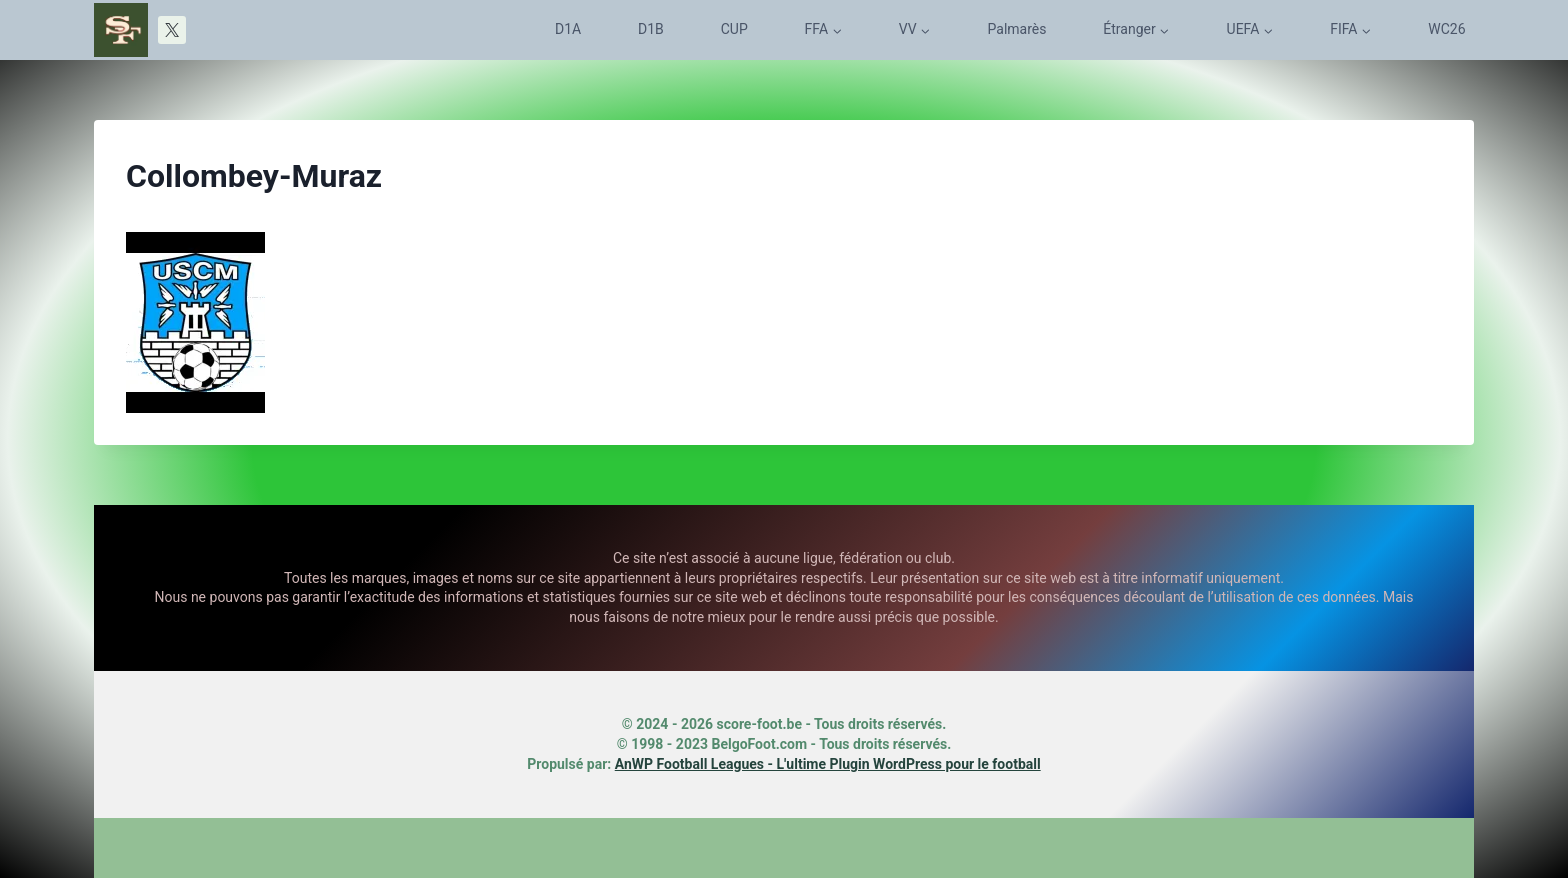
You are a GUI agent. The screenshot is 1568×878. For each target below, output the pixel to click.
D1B (651, 29)
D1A (568, 29)
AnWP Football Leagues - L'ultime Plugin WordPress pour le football (828, 764)
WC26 (1446, 29)
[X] (172, 30)
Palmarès (1017, 29)
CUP (734, 29)
